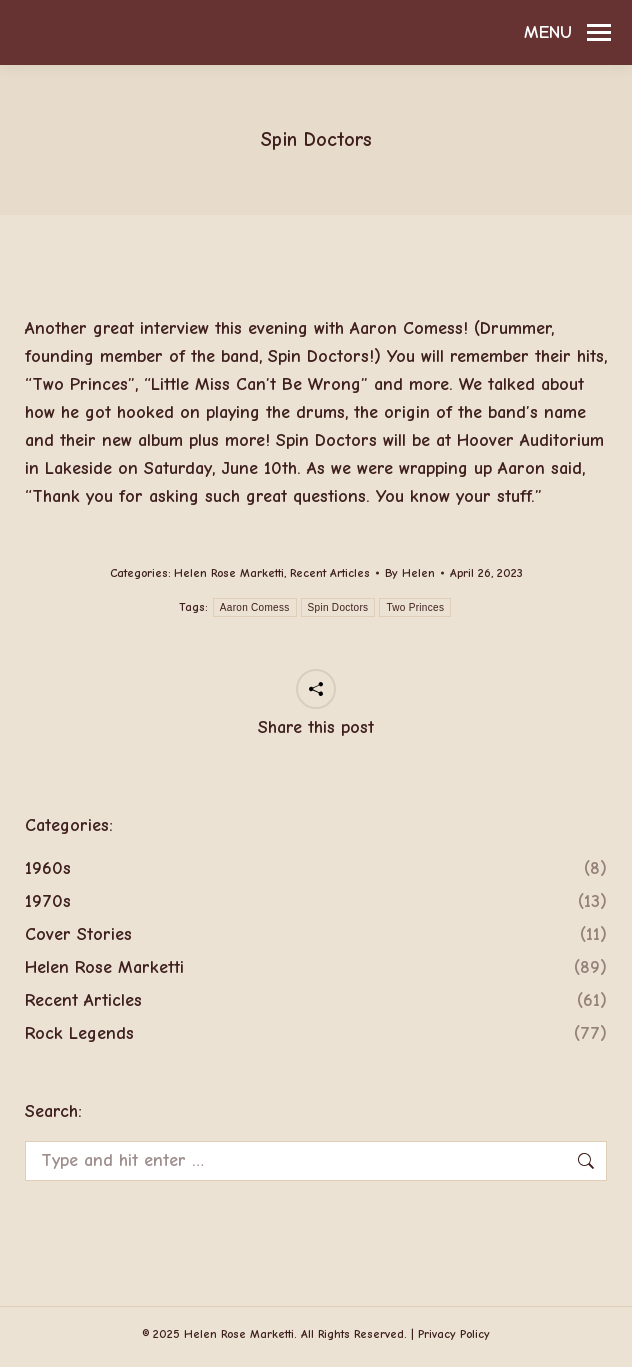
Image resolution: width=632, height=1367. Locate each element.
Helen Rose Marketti (229, 573)
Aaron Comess (255, 607)
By (410, 573)
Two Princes (415, 607)
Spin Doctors (338, 607)
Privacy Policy (454, 1334)
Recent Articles (330, 573)
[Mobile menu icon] (567, 33)
